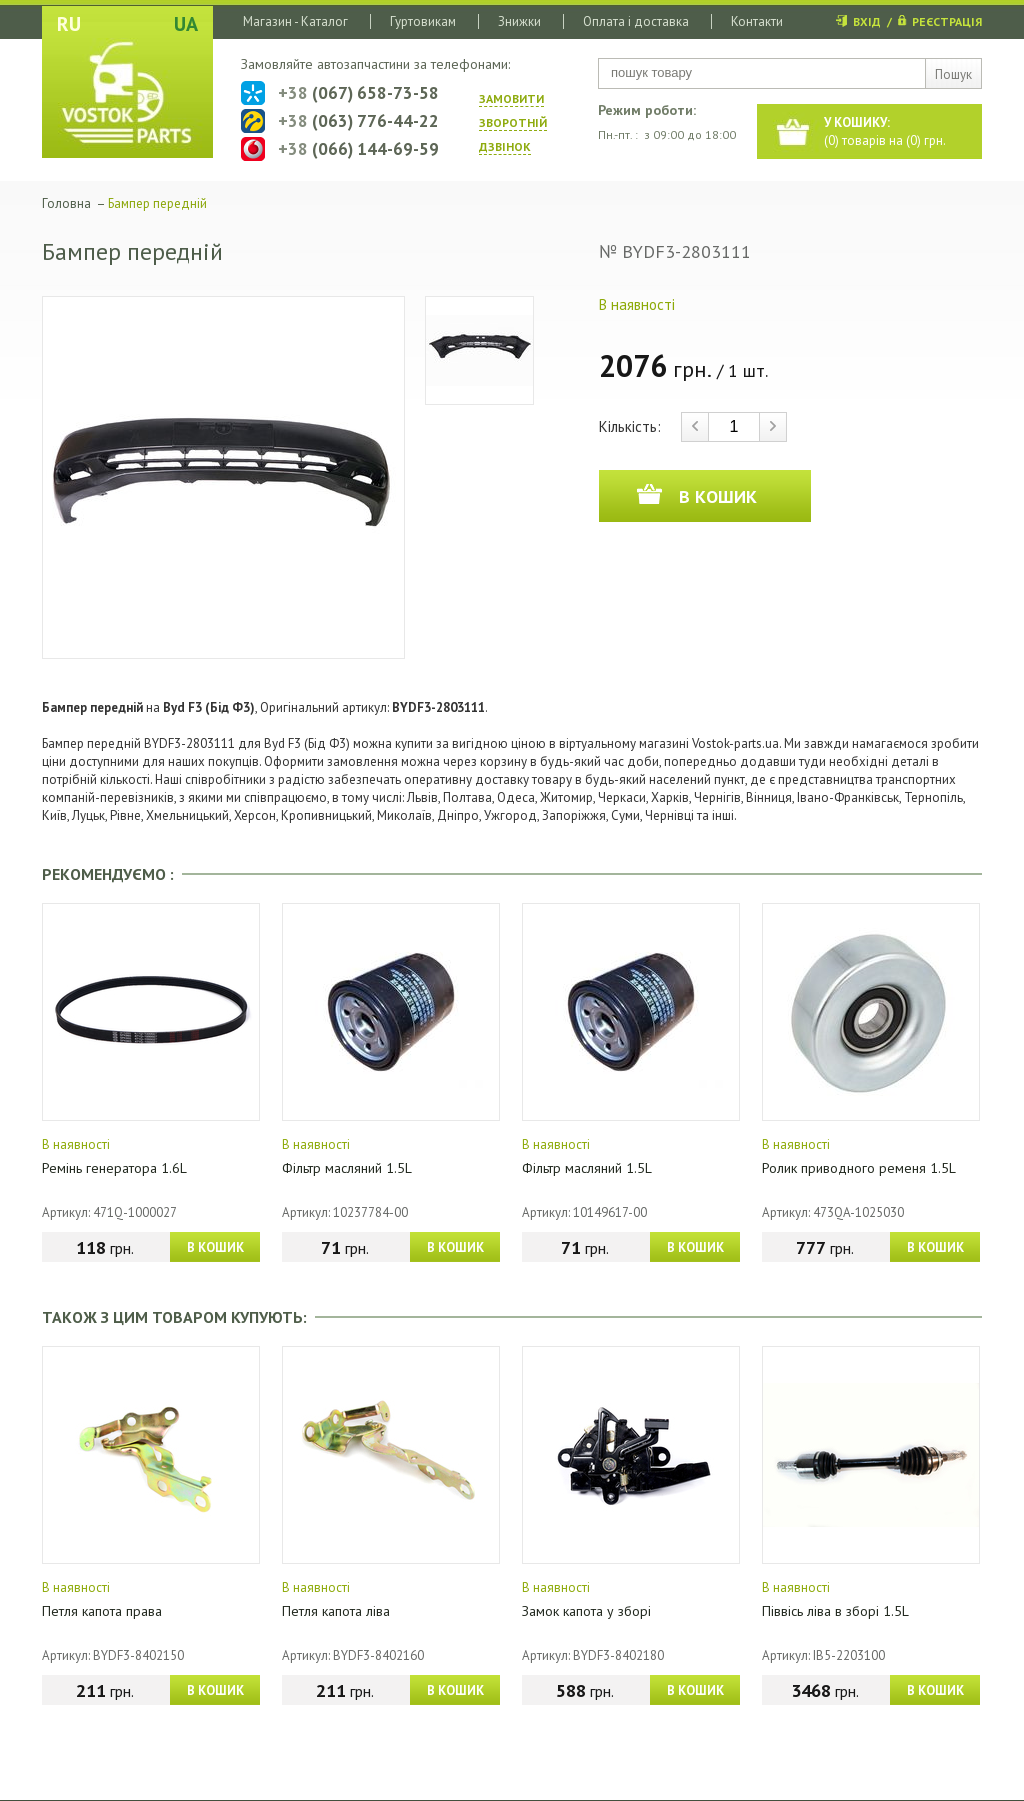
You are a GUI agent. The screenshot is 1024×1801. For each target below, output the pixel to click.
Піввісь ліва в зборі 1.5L (835, 1611)
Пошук (953, 74)
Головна (66, 203)
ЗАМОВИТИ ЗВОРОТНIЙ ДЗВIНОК (513, 122)
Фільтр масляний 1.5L (347, 1168)
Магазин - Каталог (295, 21)
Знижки (519, 21)
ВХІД (867, 21)
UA (186, 24)
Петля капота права (102, 1611)
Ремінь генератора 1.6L (114, 1168)
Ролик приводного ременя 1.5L (859, 1168)
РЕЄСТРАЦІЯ (947, 21)
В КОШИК (215, 1247)
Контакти (757, 21)
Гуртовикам (423, 21)
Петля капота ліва (336, 1611)
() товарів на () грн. (885, 131)
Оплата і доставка (636, 21)
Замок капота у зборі (586, 1611)
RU (69, 24)
